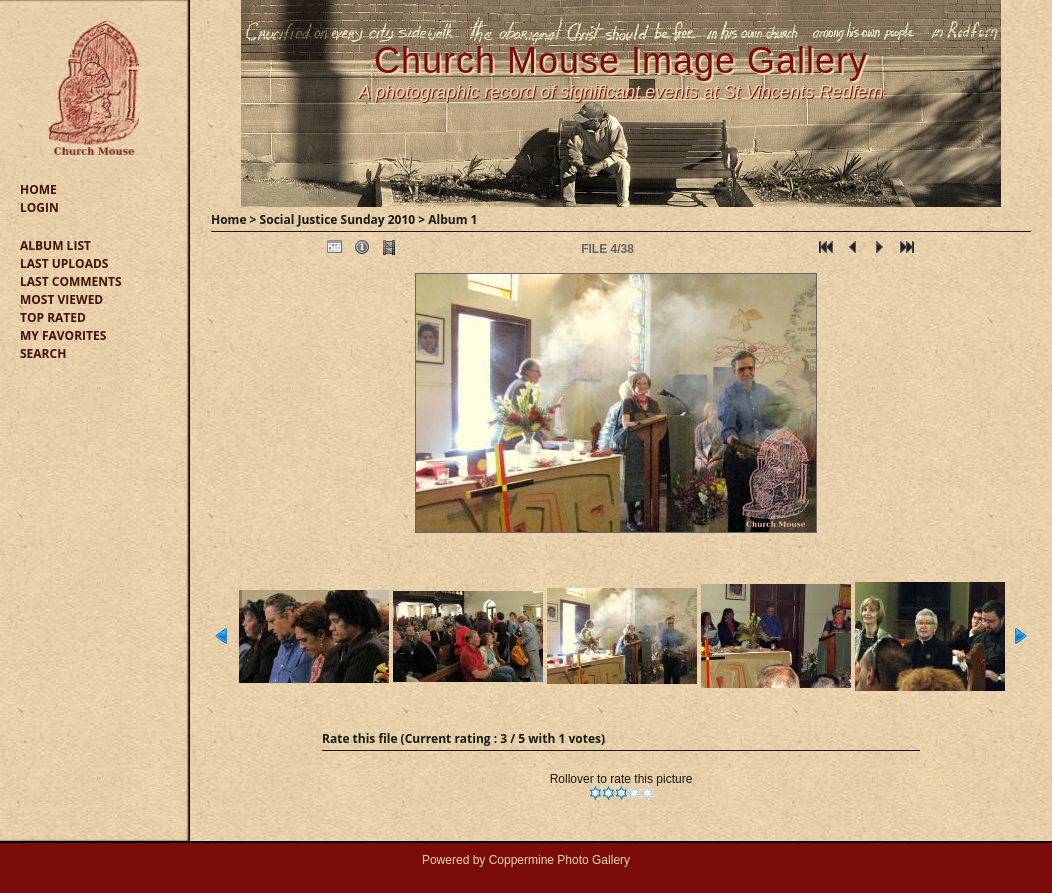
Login (39, 207)
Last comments (71, 281)
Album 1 (452, 219)
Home (38, 189)
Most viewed (61, 299)
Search (43, 353)
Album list (55, 245)
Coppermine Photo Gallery (559, 860)
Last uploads (64, 263)
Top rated (53, 317)
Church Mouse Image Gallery (621, 60)
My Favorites (63, 335)
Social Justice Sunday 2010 (338, 219)
